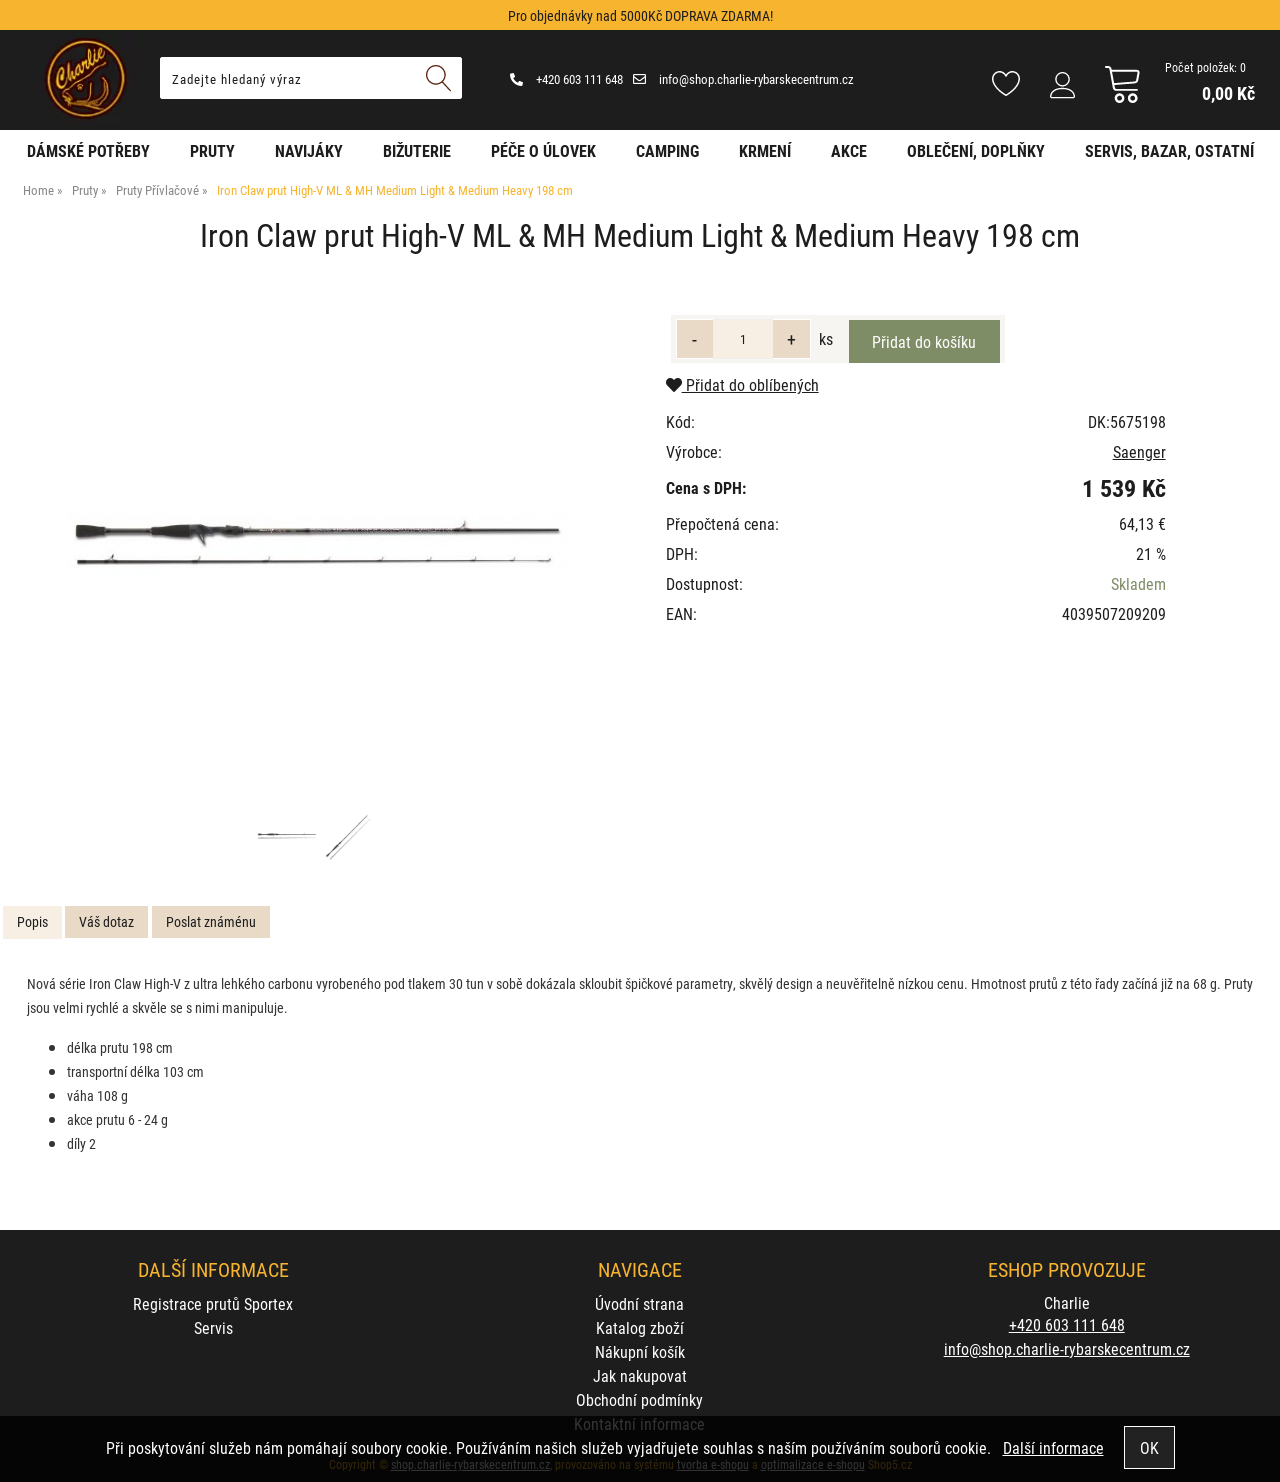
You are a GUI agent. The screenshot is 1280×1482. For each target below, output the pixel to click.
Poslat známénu (211, 921)
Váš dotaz (106, 921)
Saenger (1139, 451)
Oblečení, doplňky (976, 150)
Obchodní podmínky (639, 1399)
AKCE (849, 150)
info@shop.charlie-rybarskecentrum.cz (743, 79)
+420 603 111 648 (566, 79)
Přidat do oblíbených (742, 384)
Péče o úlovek (543, 150)
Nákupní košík (640, 1351)
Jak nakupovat (640, 1375)
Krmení (765, 150)
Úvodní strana (639, 1303)
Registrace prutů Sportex (213, 1303)
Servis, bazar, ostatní (1169, 150)
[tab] (32, 922)
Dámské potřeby (88, 150)
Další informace (1053, 1447)
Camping (667, 150)
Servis (213, 1327)
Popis (32, 921)
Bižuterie (417, 150)
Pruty (212, 150)
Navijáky (309, 150)
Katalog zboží (640, 1327)
